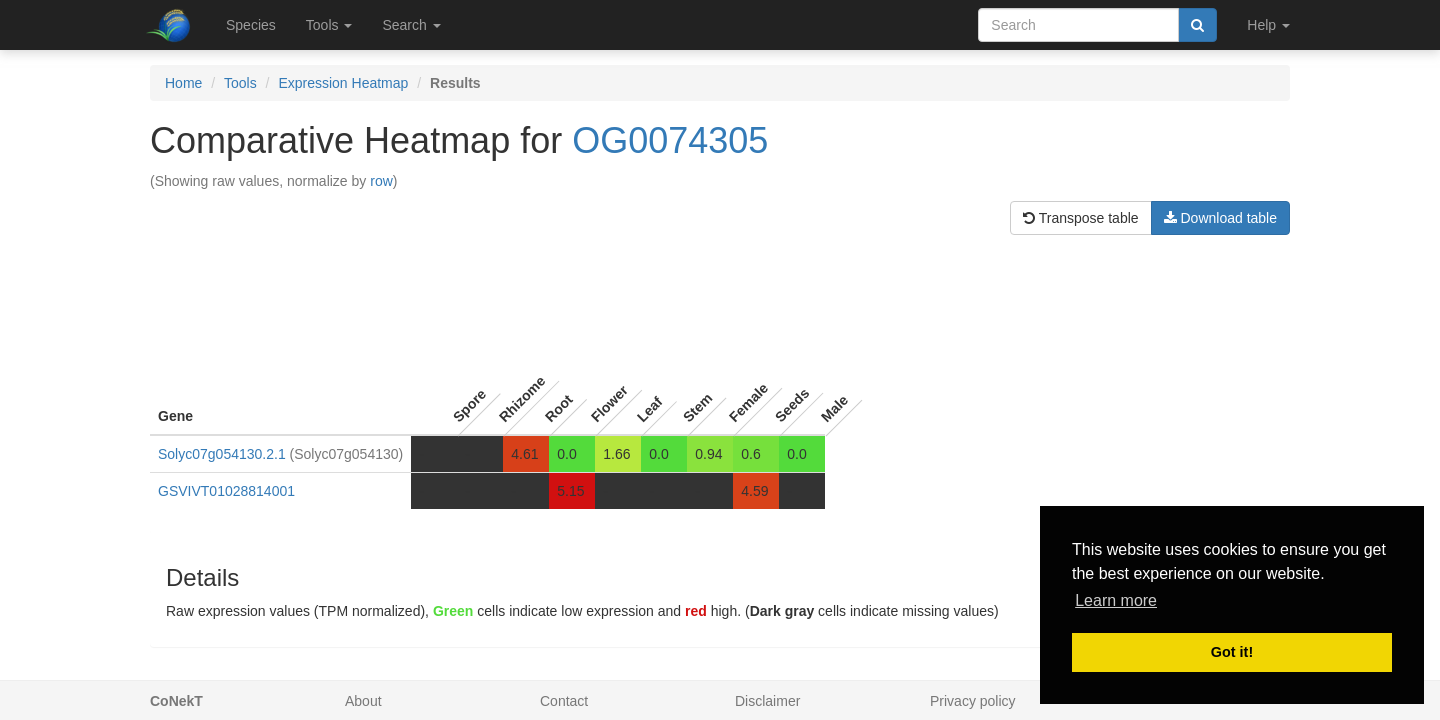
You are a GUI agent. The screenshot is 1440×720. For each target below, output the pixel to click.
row (381, 181)
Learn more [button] (1116, 600)
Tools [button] (329, 25)
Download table (1220, 218)
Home (183, 83)
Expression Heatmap (343, 83)
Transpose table (1081, 218)
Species (251, 25)
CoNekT (176, 701)
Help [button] (1268, 25)
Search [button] (411, 25)
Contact (564, 701)
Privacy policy (973, 701)
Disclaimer (767, 701)
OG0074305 (670, 140)
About (363, 701)
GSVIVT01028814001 (226, 491)
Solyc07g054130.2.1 (222, 454)
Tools (240, 83)
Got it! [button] (1232, 652)
